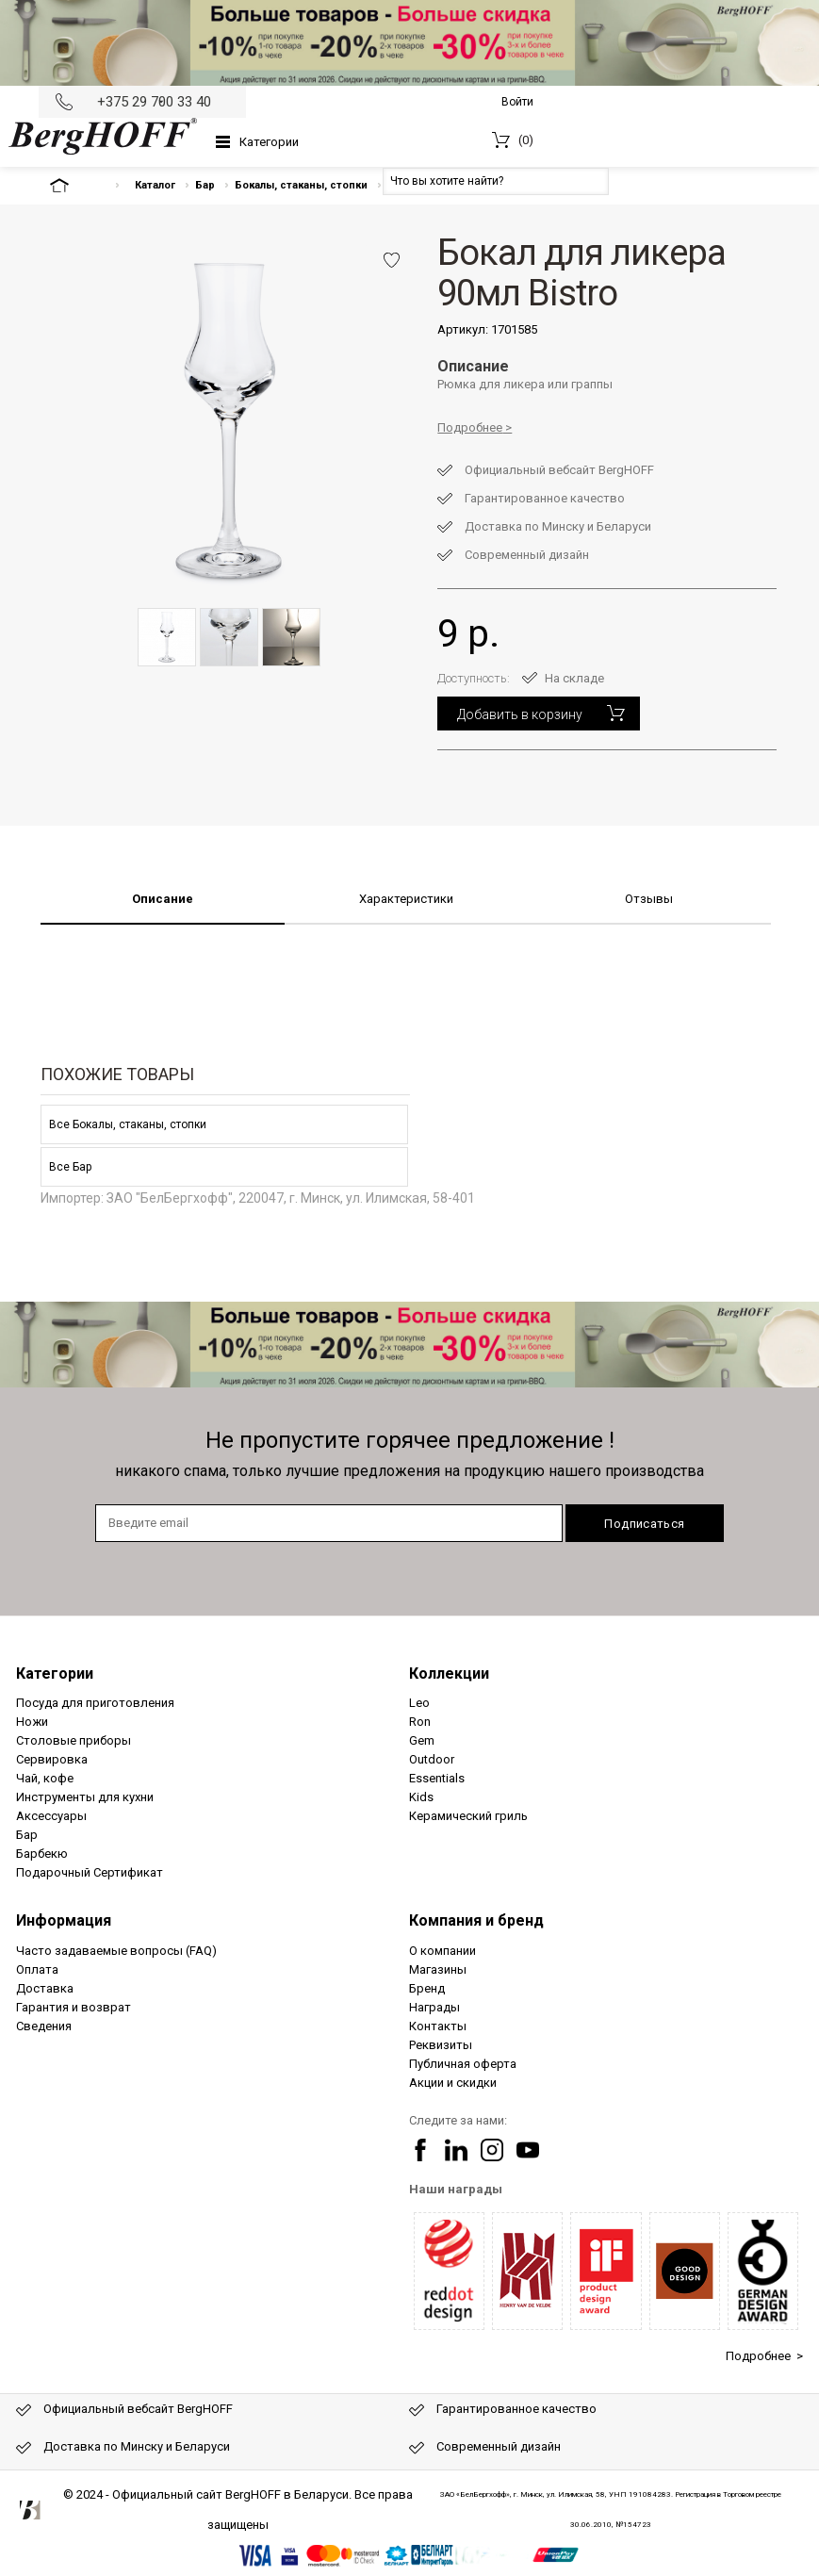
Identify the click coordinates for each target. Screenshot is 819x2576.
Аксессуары (51, 1816)
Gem (421, 1740)
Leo (419, 1703)
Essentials (437, 1778)
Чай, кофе (45, 1778)
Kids (421, 1797)
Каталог (155, 185)
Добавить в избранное (392, 260)
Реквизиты (440, 2045)
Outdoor (431, 1759)
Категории (269, 142)
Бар (205, 185)
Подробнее (469, 427)
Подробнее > (764, 2356)
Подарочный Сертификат (89, 1872)
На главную (75, 185)
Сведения (44, 2026)
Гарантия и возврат (73, 2007)
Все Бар (70, 1166)
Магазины (438, 1969)
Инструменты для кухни (85, 1797)
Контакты (438, 2026)
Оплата (37, 1969)
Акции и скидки (453, 2083)
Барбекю (42, 1853)
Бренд (427, 1988)
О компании (442, 1951)
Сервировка (52, 1759)
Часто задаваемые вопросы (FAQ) (116, 1951)
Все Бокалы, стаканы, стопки (127, 1124)
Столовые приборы (73, 1740)
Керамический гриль (468, 1816)
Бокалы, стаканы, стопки (301, 185)
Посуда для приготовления (95, 1703)
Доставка (45, 1988)
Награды (434, 2007)
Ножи (32, 1722)
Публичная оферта (462, 2064)
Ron (420, 1722)
